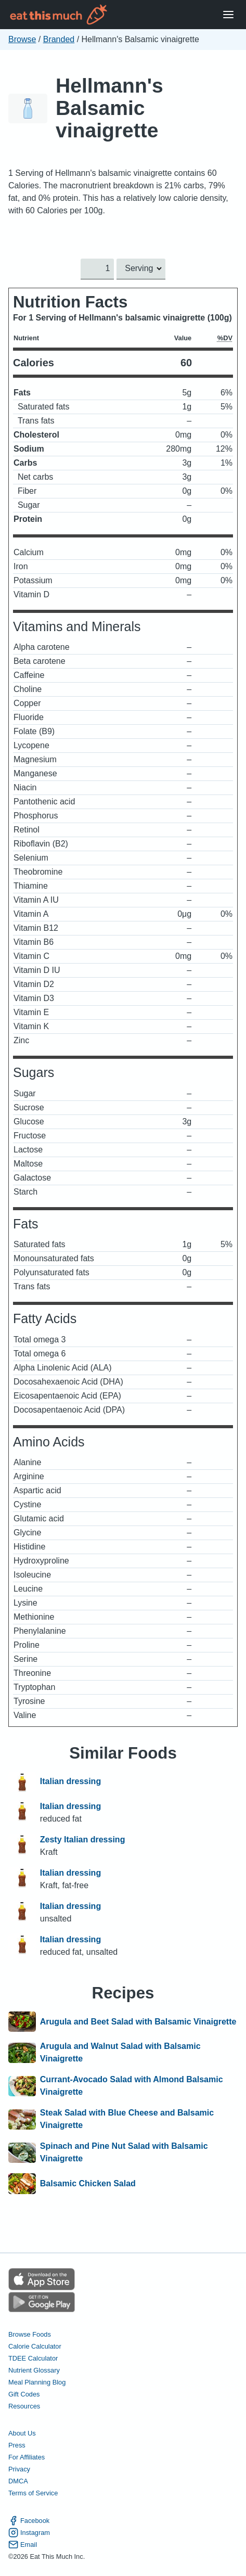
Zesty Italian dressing (82, 1839)
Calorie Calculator (34, 2346)
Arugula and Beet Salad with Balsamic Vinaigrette (138, 2021)
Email (22, 2544)
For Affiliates (26, 2457)
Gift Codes (24, 2394)
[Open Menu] (228, 15)
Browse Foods (29, 2334)
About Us (22, 2433)
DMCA (18, 2481)
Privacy (19, 2469)
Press (16, 2445)
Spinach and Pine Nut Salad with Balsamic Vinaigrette (124, 2152)
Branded (59, 39)
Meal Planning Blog (37, 2382)
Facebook (28, 2521)
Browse (22, 39)
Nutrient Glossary (34, 2370)
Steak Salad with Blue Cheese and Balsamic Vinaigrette (127, 2119)
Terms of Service (33, 2493)
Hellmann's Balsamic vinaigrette (109, 108)
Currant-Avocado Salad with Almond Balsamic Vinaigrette (131, 2085)
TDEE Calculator (33, 2358)
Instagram (29, 2532)
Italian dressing (70, 1782)
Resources (24, 2406)
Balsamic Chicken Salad (88, 2183)
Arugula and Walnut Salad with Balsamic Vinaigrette (120, 2052)
